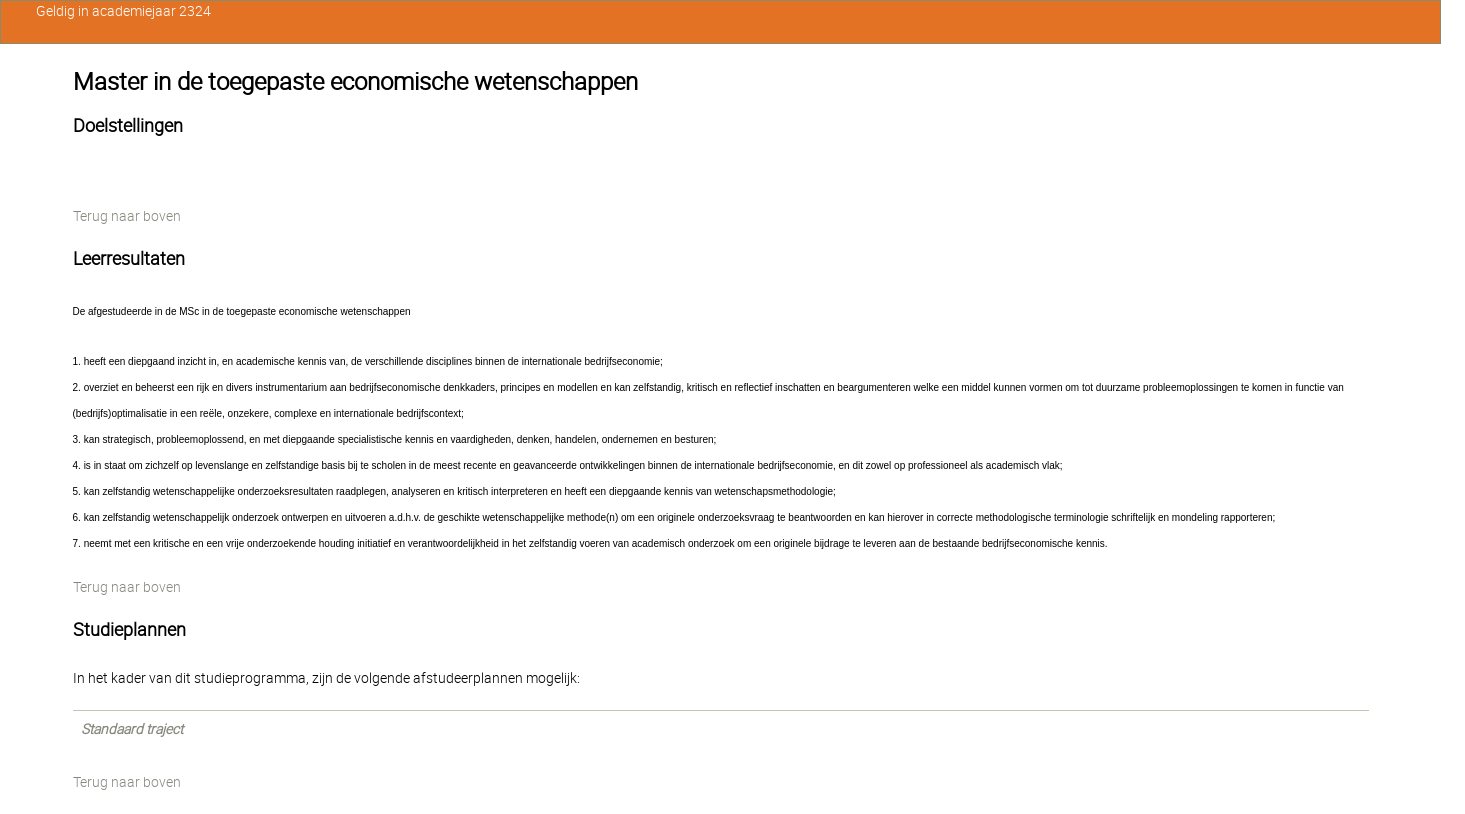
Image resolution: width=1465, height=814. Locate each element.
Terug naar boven (127, 216)
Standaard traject (132, 729)
